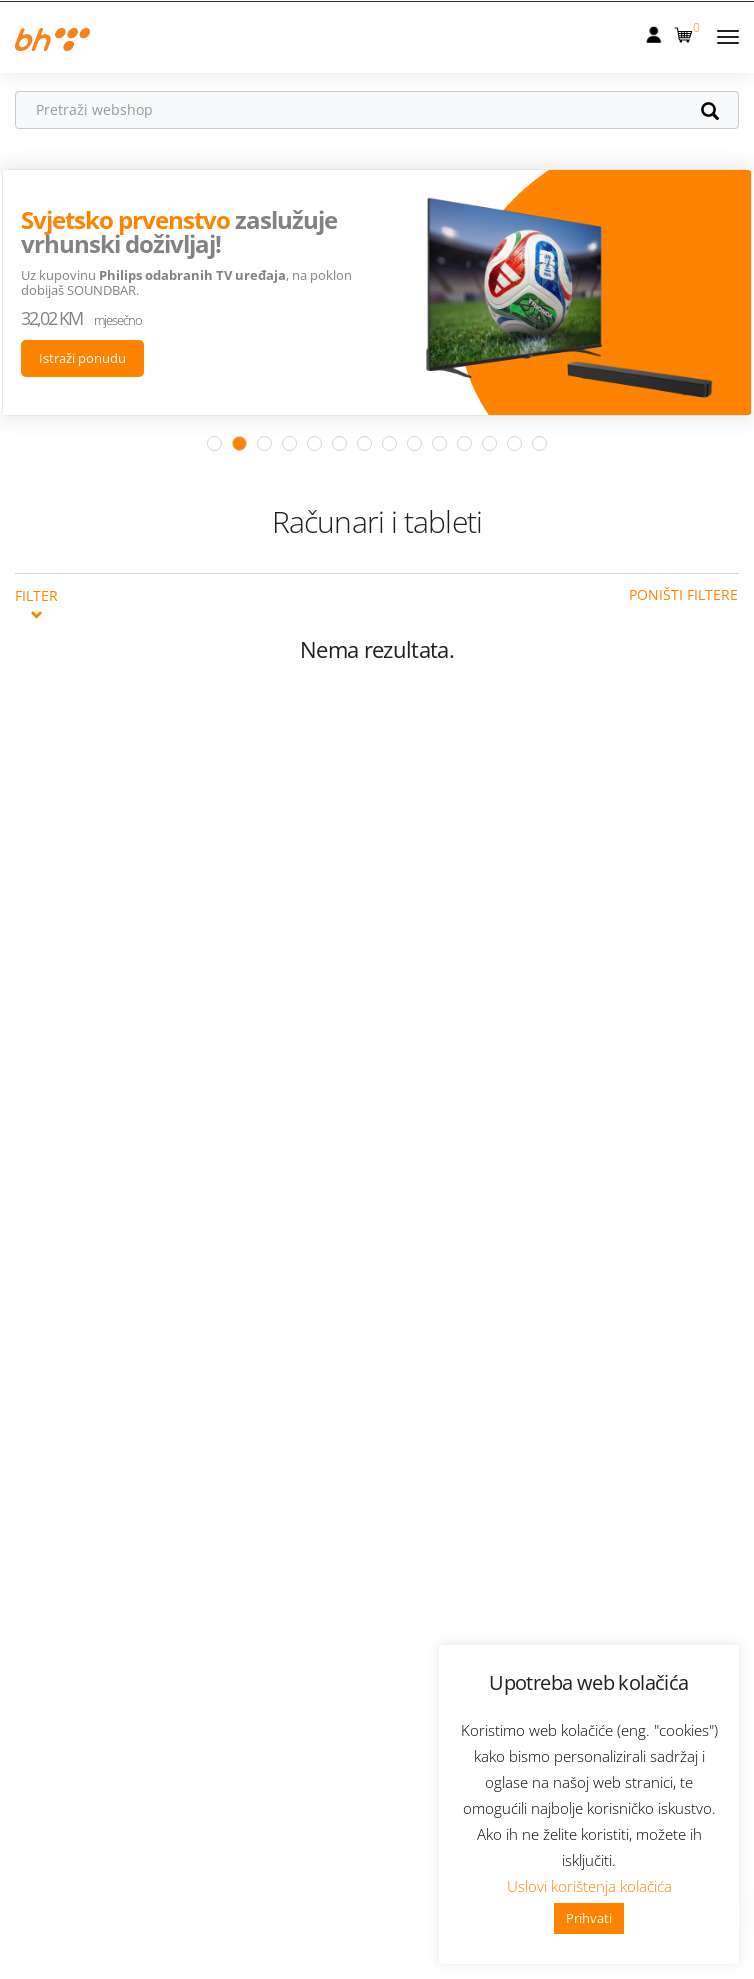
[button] (685, 31)
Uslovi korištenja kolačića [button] (589, 1886)
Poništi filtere (683, 593)
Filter (36, 602)
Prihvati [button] (589, 1918)
